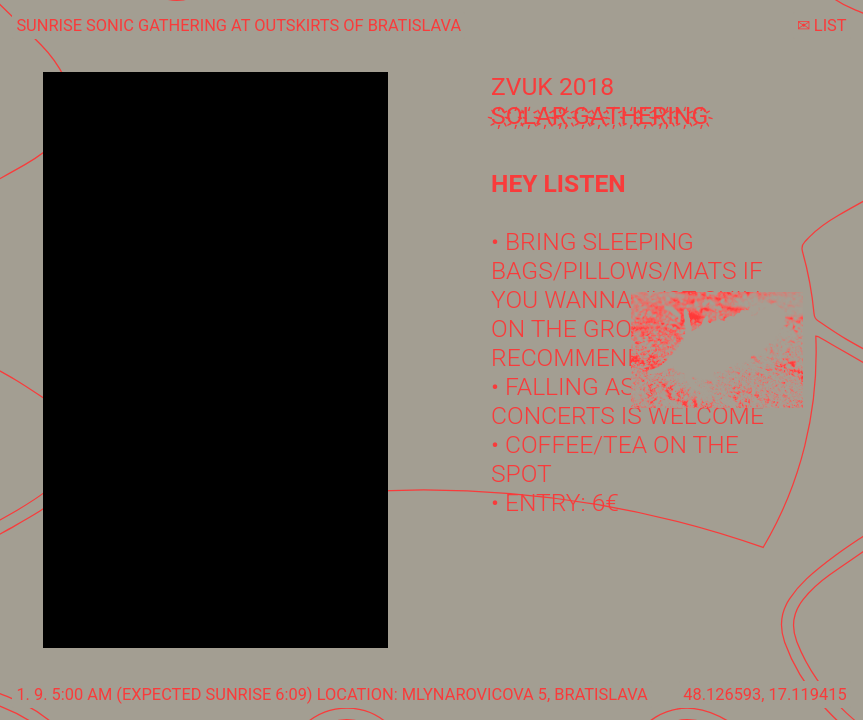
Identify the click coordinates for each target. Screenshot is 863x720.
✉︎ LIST (822, 25)
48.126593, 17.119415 (764, 694)
